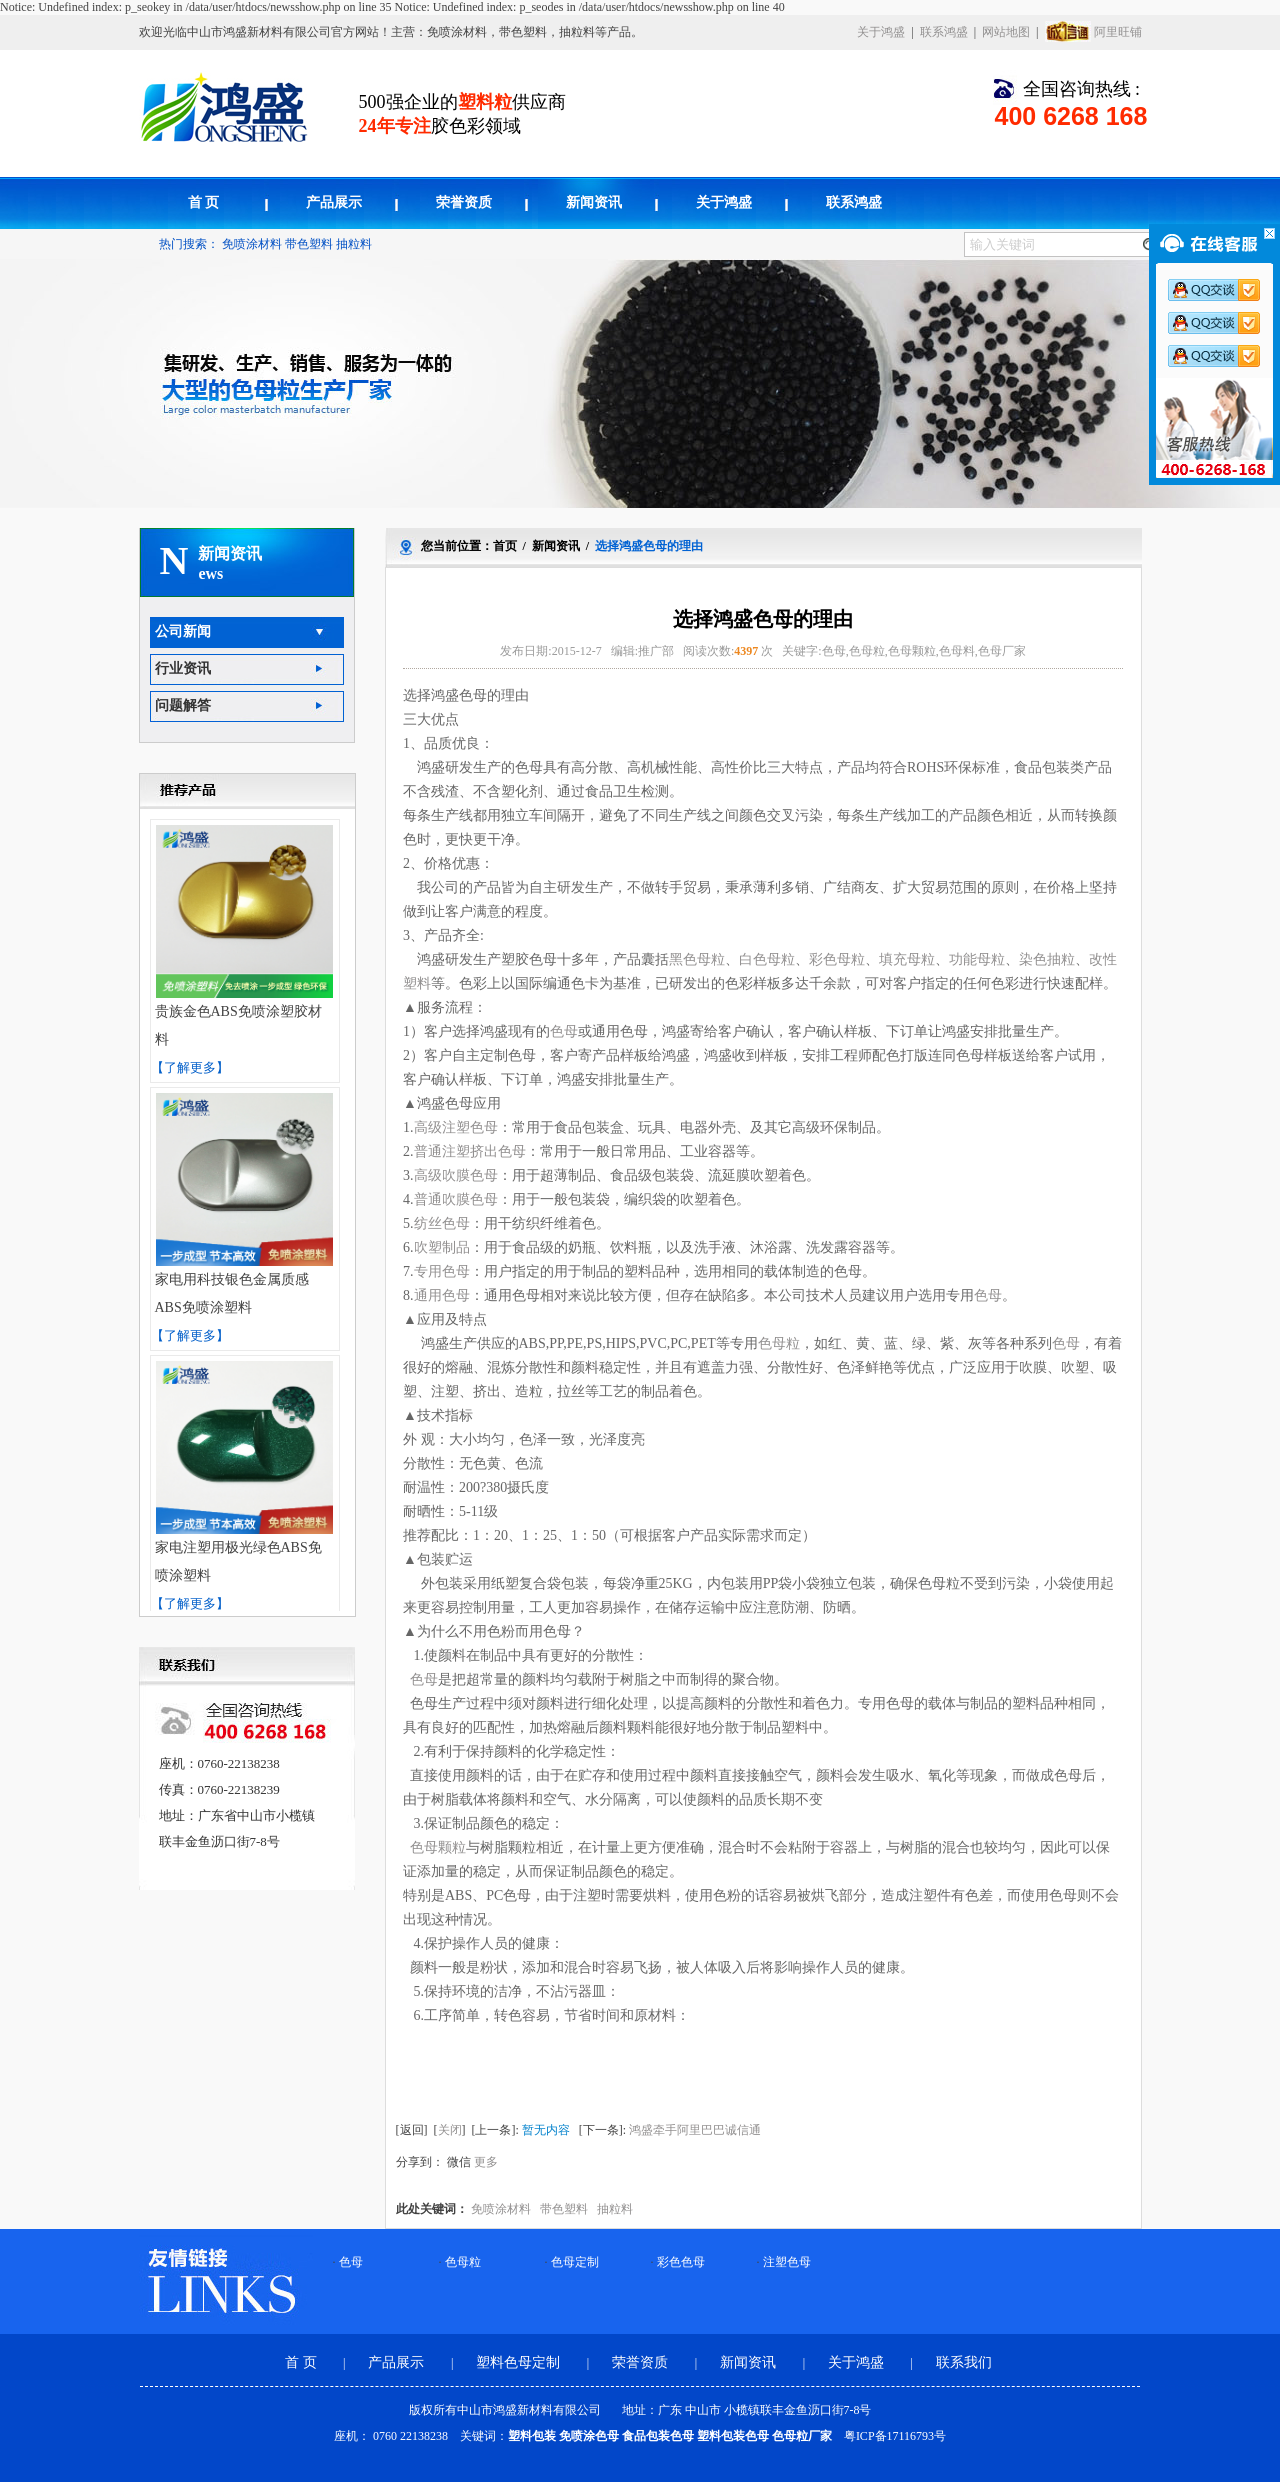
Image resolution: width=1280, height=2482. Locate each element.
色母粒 (463, 2262)
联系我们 (964, 2362)
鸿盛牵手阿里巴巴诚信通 (695, 2130)
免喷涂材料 (252, 244)
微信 (459, 2162)
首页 (505, 546)
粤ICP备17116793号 (895, 2436)
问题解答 (183, 705)
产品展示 (334, 202)
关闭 (450, 2130)
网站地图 (1006, 32)
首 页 (204, 202)
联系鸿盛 (944, 32)
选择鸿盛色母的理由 (649, 546)
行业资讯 (183, 668)
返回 (412, 2130)
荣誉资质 (464, 202)
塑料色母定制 (520, 2362)
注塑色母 (787, 2262)
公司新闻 (183, 631)
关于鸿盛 (881, 32)
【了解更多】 (190, 1067)
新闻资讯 (594, 202)
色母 (351, 2262)
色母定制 (575, 2262)
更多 (486, 2162)
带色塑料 (309, 244)
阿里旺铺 (1118, 32)
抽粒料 (354, 244)
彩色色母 (681, 2262)
